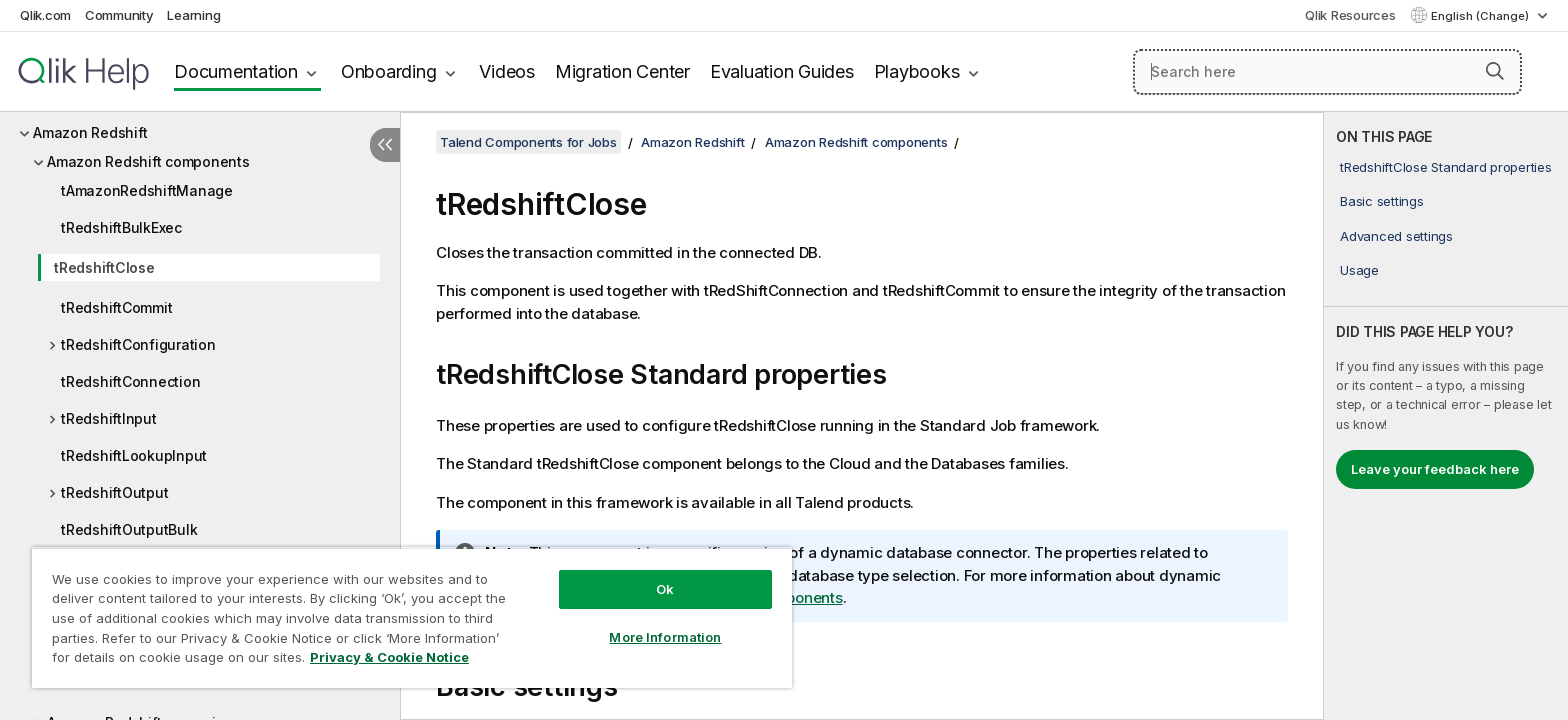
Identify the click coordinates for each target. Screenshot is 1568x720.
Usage (1359, 270)
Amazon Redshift (90, 132)
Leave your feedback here (1435, 469)
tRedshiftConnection (130, 381)
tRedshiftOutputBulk (129, 529)
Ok (665, 589)
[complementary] (1446, 416)
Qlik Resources (1350, 15)
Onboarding (389, 71)
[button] (1495, 71)
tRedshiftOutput (114, 492)
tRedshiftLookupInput (134, 455)
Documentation (236, 71)
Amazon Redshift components (148, 161)
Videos (507, 71)
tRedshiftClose (104, 267)
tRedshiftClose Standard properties (1446, 167)
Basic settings (1382, 201)
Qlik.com (45, 15)
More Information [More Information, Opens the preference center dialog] (665, 637)
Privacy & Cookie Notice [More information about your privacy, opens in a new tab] (389, 657)
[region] (412, 617)
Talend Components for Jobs (528, 142)
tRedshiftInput (109, 418)
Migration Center (622, 71)
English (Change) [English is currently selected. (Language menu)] (1481, 16)
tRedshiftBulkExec (121, 227)
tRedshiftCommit (116, 307)
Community (119, 15)
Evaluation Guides (782, 71)
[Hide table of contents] (385, 145)
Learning (193, 15)
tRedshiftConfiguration (138, 344)
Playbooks (917, 71)
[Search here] (1327, 72)
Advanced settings (1396, 236)
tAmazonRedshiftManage (147, 190)
